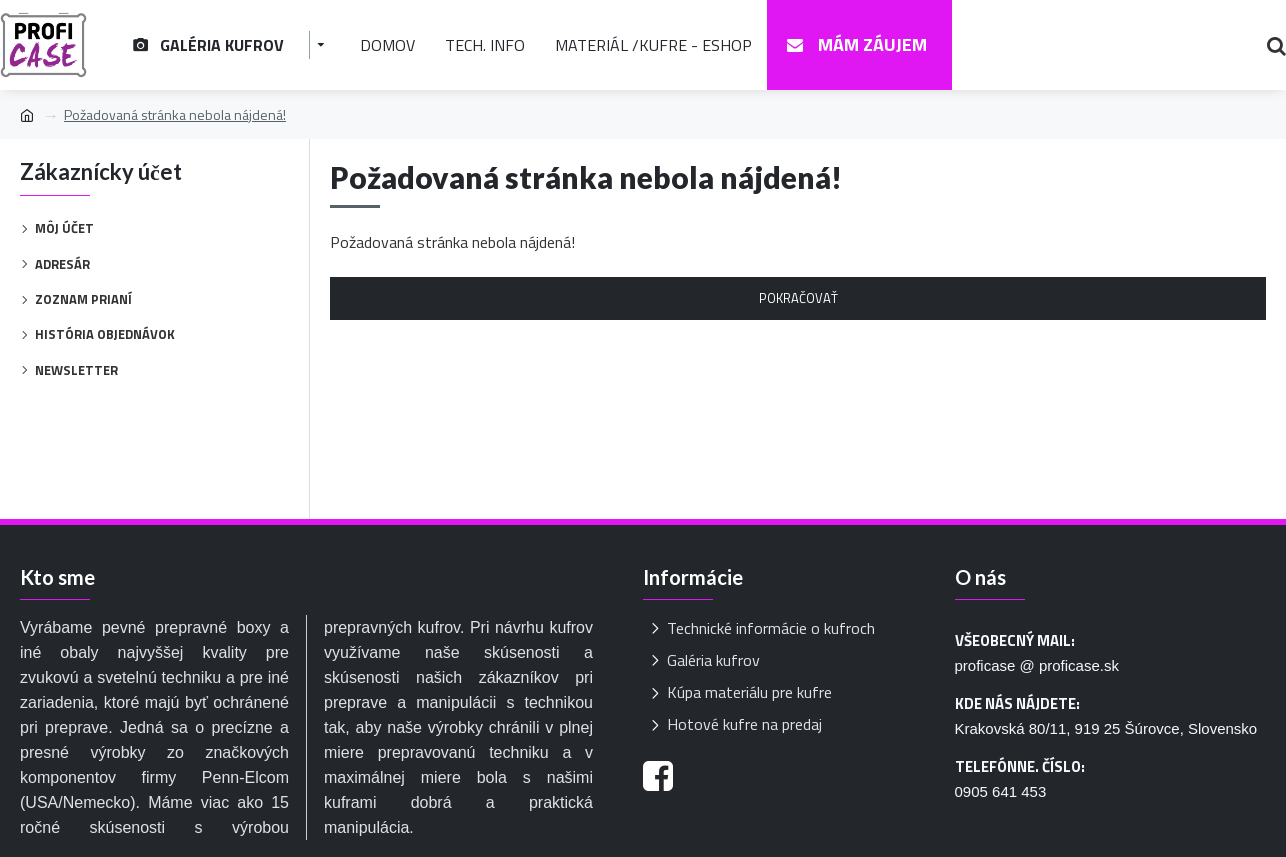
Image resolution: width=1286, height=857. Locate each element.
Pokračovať (798, 298)
